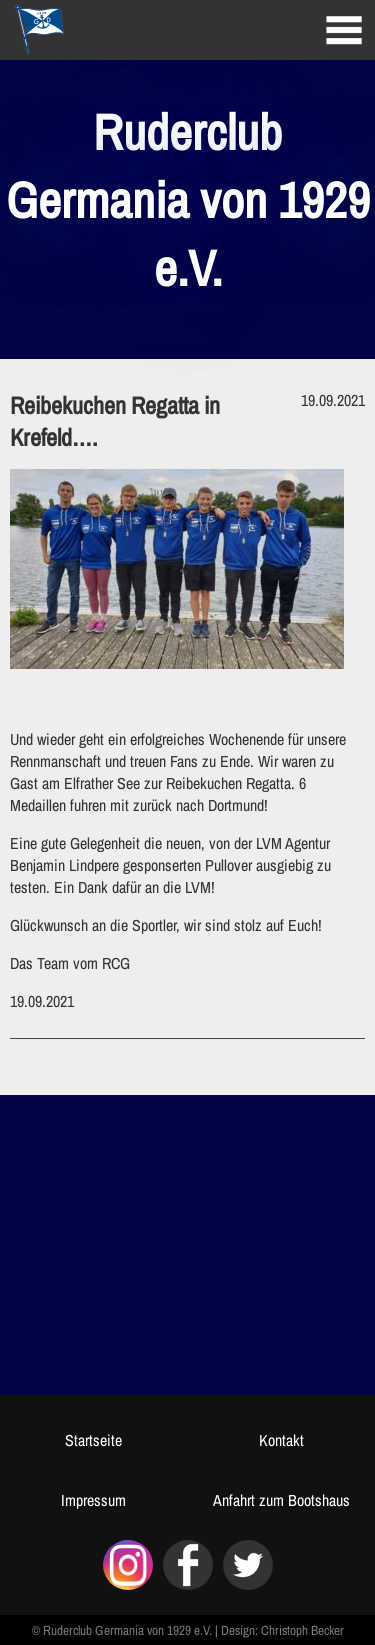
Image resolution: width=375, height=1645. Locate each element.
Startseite (93, 1440)
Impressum (93, 1500)
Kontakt (281, 1440)
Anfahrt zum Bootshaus (281, 1500)
